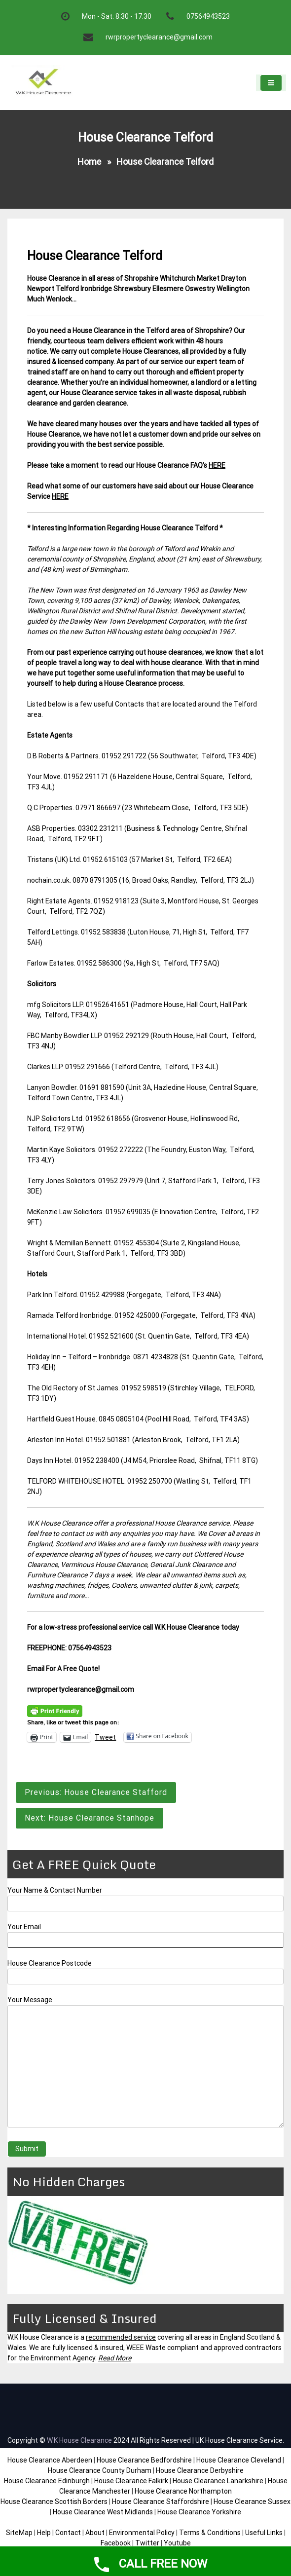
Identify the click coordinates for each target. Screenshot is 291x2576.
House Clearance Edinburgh (47, 2481)
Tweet (105, 1737)
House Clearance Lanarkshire (218, 2481)
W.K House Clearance (79, 2440)
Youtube (177, 2543)
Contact (68, 2533)
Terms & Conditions (210, 2533)
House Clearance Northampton (183, 2491)
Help (44, 2533)
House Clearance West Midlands (103, 2512)
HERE (217, 465)
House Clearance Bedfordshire (144, 2460)
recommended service (121, 2337)
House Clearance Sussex (252, 2501)
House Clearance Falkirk (131, 2481)
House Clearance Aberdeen (49, 2460)
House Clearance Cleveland (238, 2460)
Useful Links (264, 2533)
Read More (114, 2358)
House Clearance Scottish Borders (54, 2501)
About (95, 2533)
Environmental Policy (142, 2533)
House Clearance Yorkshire (199, 2512)
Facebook (116, 2543)
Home (89, 161)
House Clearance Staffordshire (160, 2501)
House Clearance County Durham (99, 2470)
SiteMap (19, 2533)
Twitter (147, 2543)
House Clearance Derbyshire (200, 2470)
